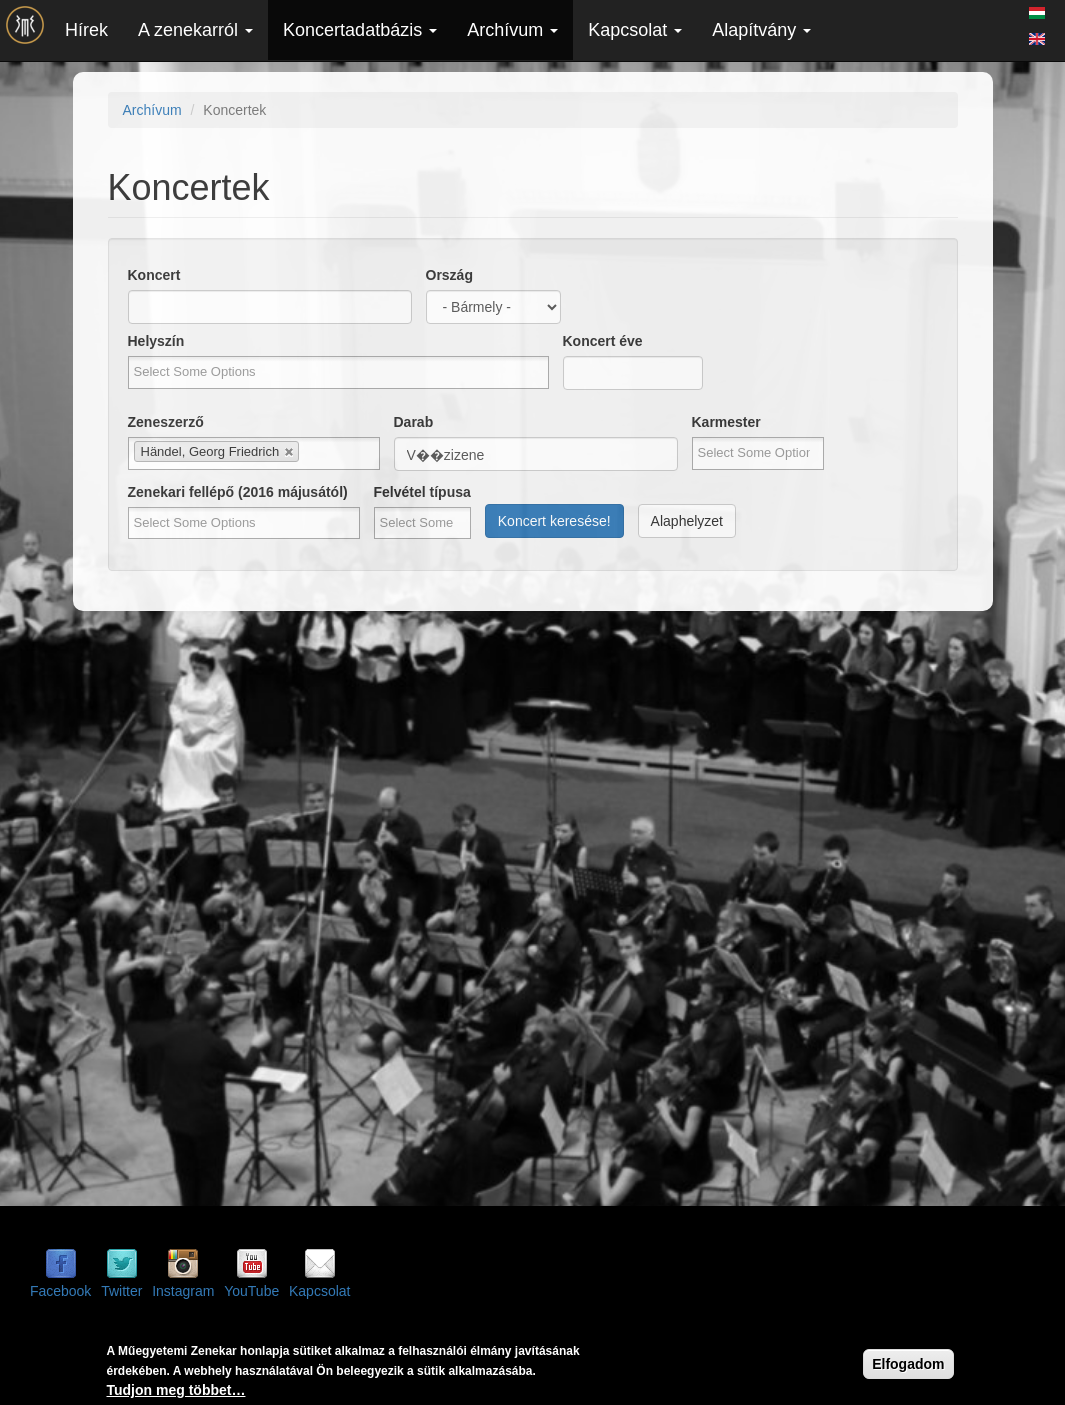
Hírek (86, 30)
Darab (414, 422)
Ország (449, 275)
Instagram (183, 1291)
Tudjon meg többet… (176, 1392)
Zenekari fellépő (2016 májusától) (238, 492)
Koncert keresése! (554, 521)
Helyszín (156, 341)
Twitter (121, 1291)
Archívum (512, 30)
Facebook (60, 1291)
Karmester (726, 422)
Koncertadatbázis (360, 30)
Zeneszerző (166, 422)
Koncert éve (603, 341)
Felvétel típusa (422, 492)
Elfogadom (908, 1366)
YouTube (251, 1291)
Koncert (154, 275)
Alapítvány (761, 30)
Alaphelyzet (687, 521)
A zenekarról (195, 30)
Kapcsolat (635, 30)
